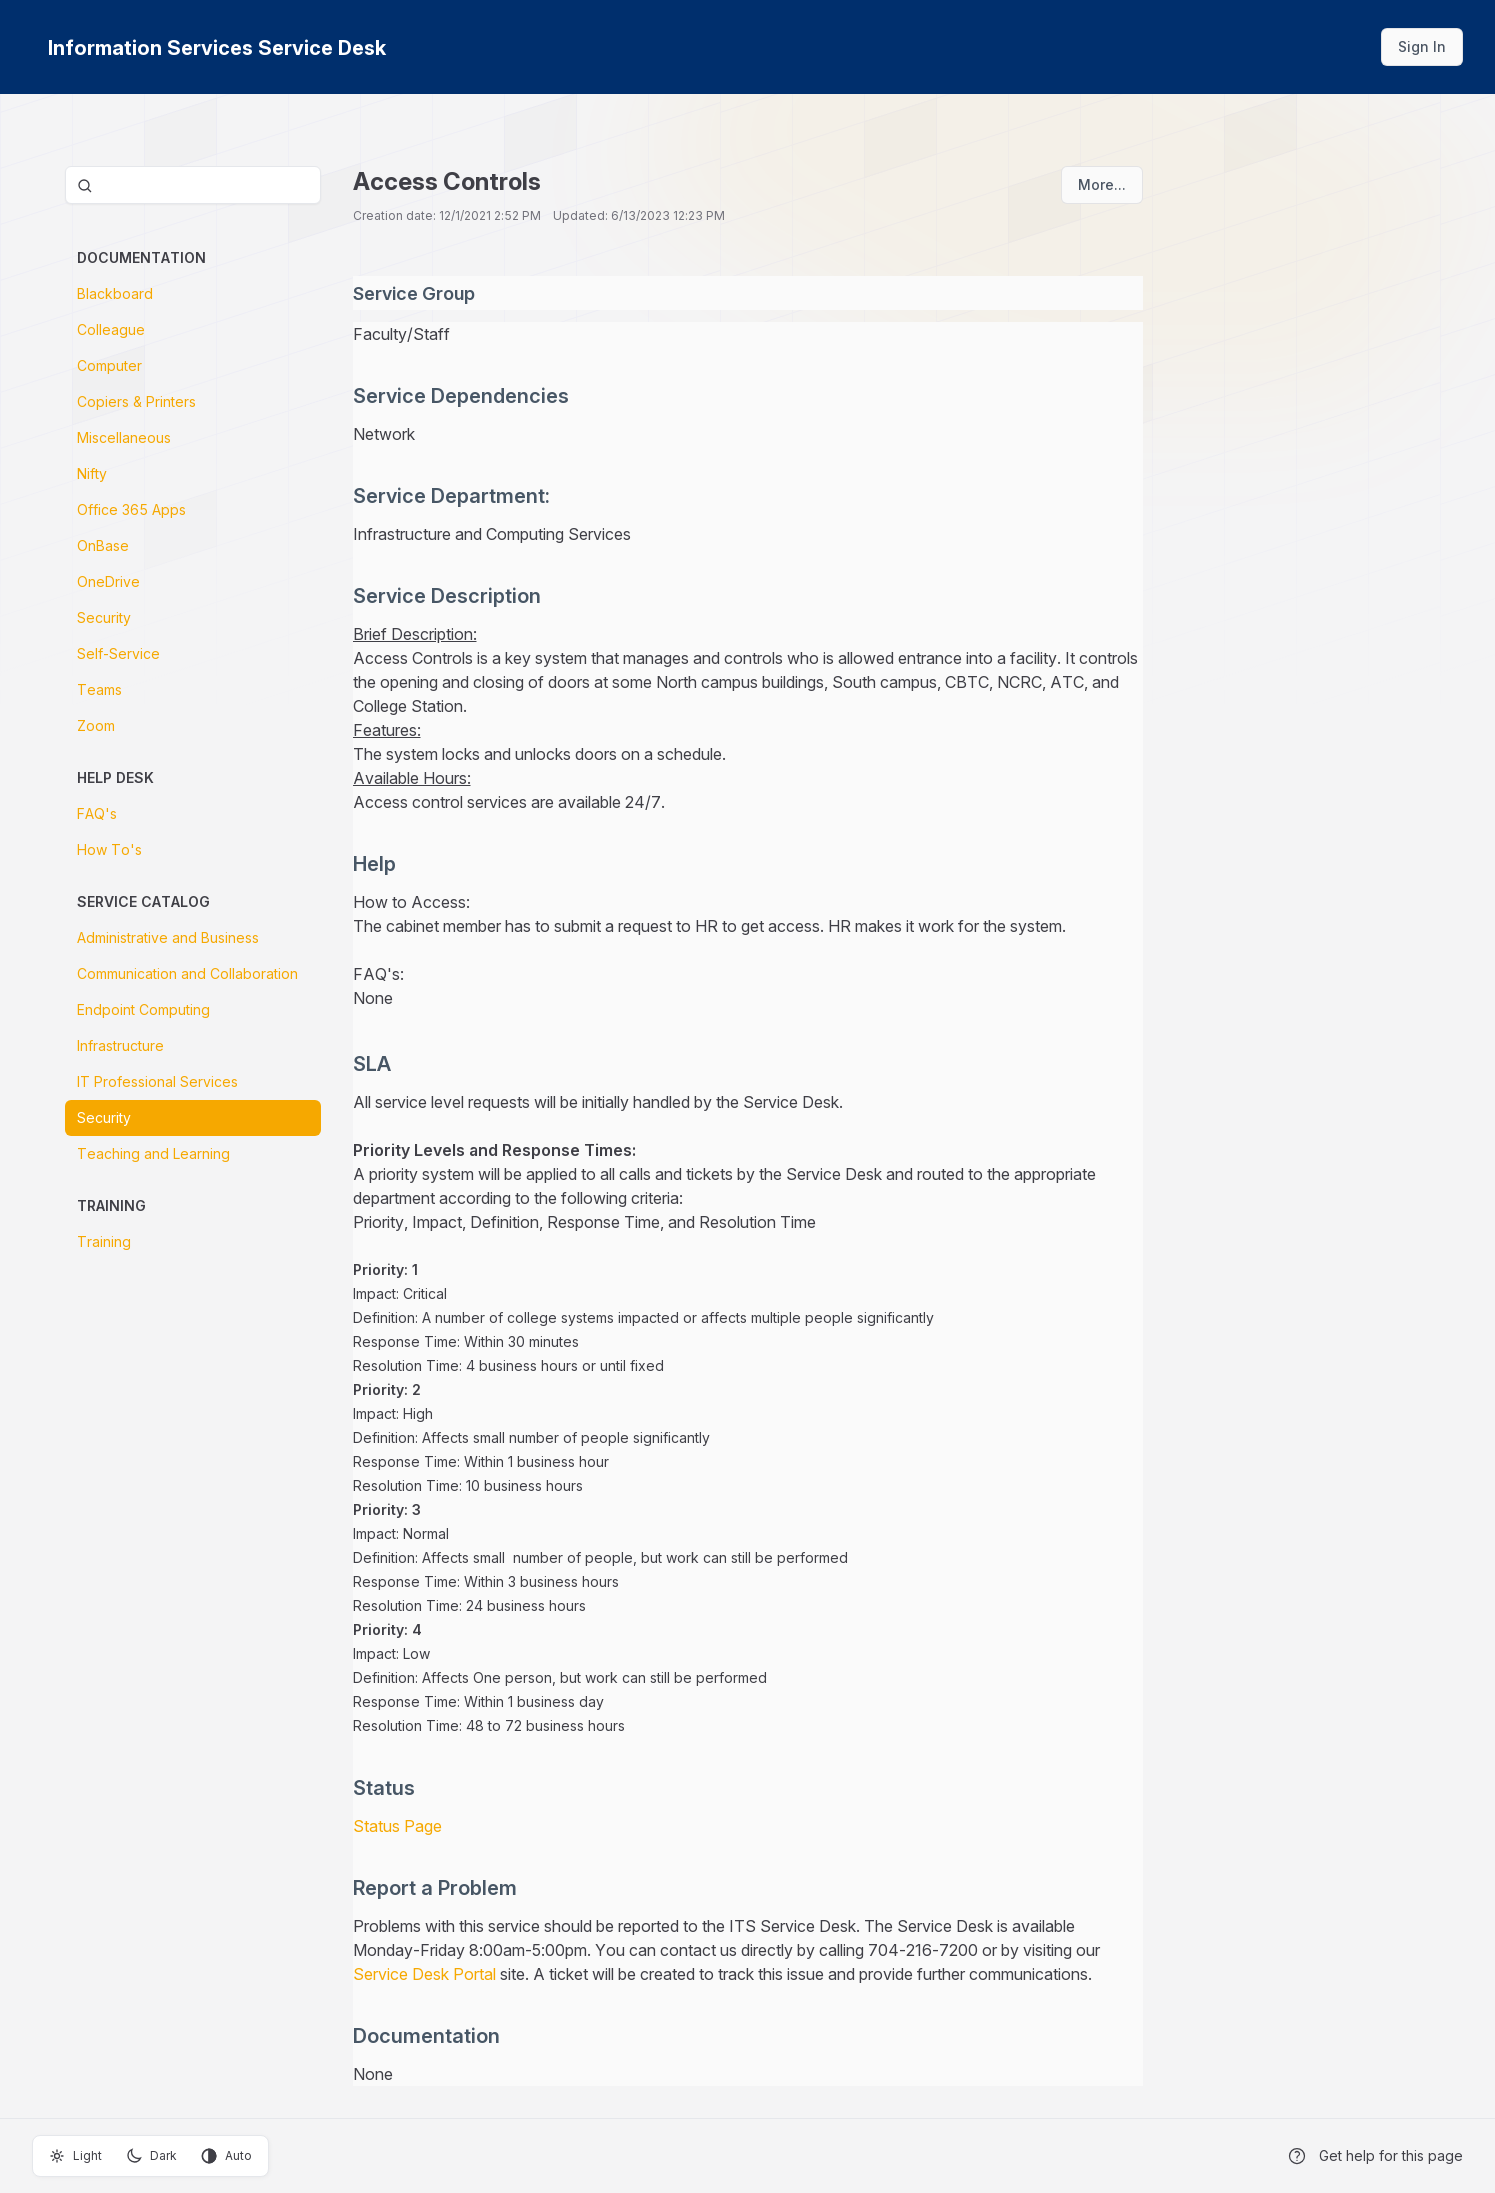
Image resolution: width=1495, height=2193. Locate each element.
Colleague (111, 329)
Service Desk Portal (426, 1974)
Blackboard (115, 293)
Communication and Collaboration (187, 973)
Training (104, 1241)
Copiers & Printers (136, 401)
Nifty (92, 473)
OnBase (103, 545)
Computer (109, 365)
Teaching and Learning (153, 1153)
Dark (151, 2156)
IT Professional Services (157, 1081)
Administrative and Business (168, 937)
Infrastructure (120, 1045)
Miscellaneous (124, 437)
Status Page (397, 1826)
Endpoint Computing (143, 1009)
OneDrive (108, 581)
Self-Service (118, 653)
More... (1102, 184)
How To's (109, 849)
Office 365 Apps (131, 509)
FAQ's (97, 813)
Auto (226, 2156)
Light (75, 2156)
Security (104, 617)
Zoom (96, 725)
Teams (99, 689)
